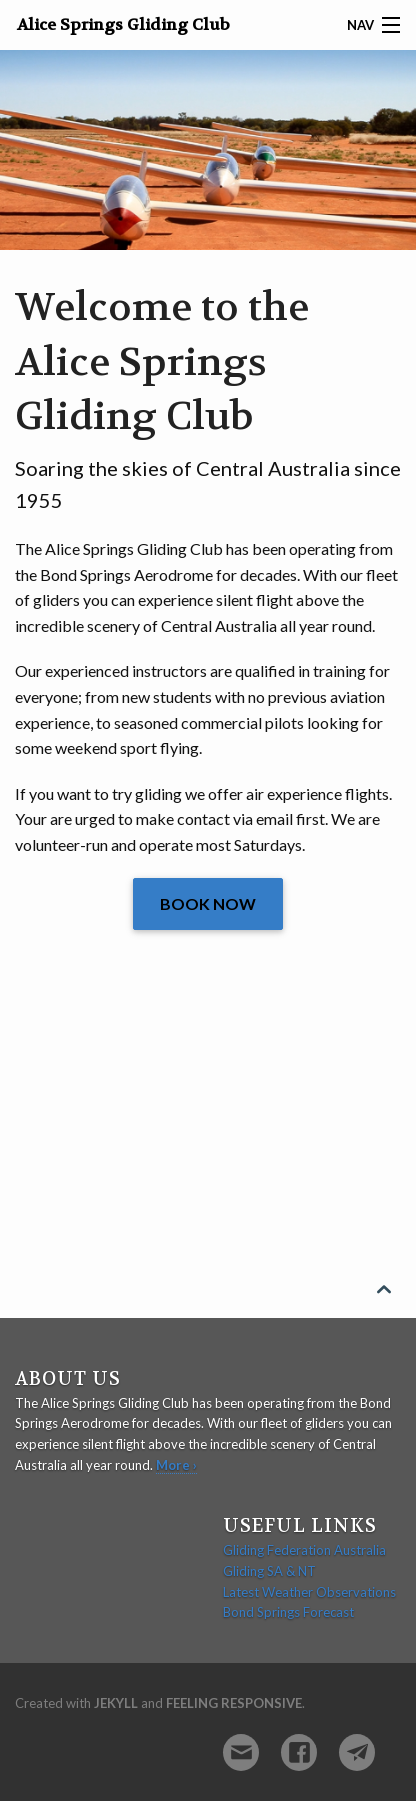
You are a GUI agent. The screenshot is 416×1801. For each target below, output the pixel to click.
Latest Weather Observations (309, 1592)
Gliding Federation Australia (304, 1550)
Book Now (208, 903)
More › (176, 1465)
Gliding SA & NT (269, 1571)
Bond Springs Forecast (288, 1612)
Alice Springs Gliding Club (123, 24)
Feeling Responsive (234, 1703)
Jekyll (116, 1703)
